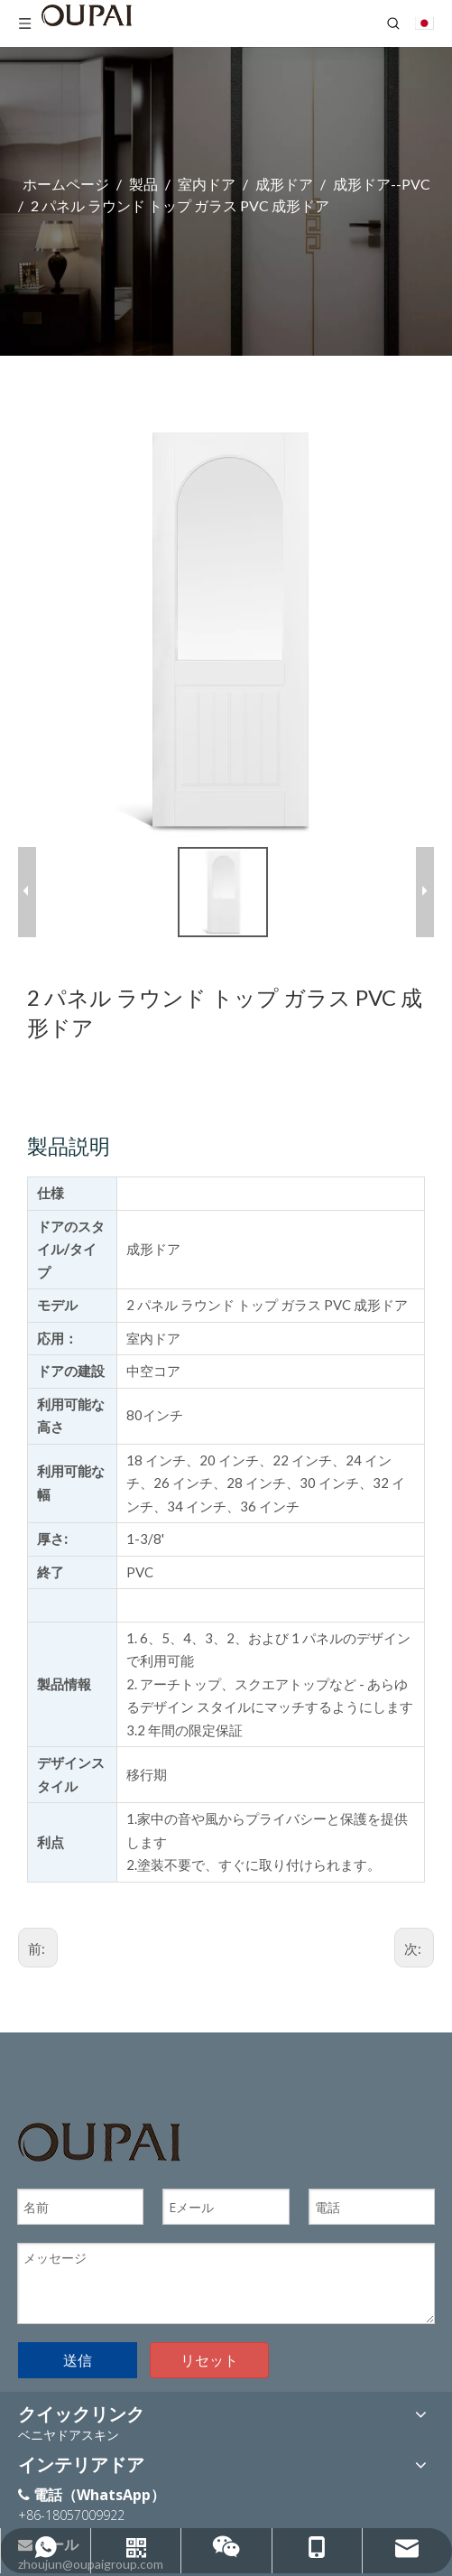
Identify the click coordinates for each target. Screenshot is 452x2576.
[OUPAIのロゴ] (99, 2140)
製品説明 (68, 1144)
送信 (77, 2357)
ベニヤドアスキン (68, 2433)
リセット (209, 2357)
